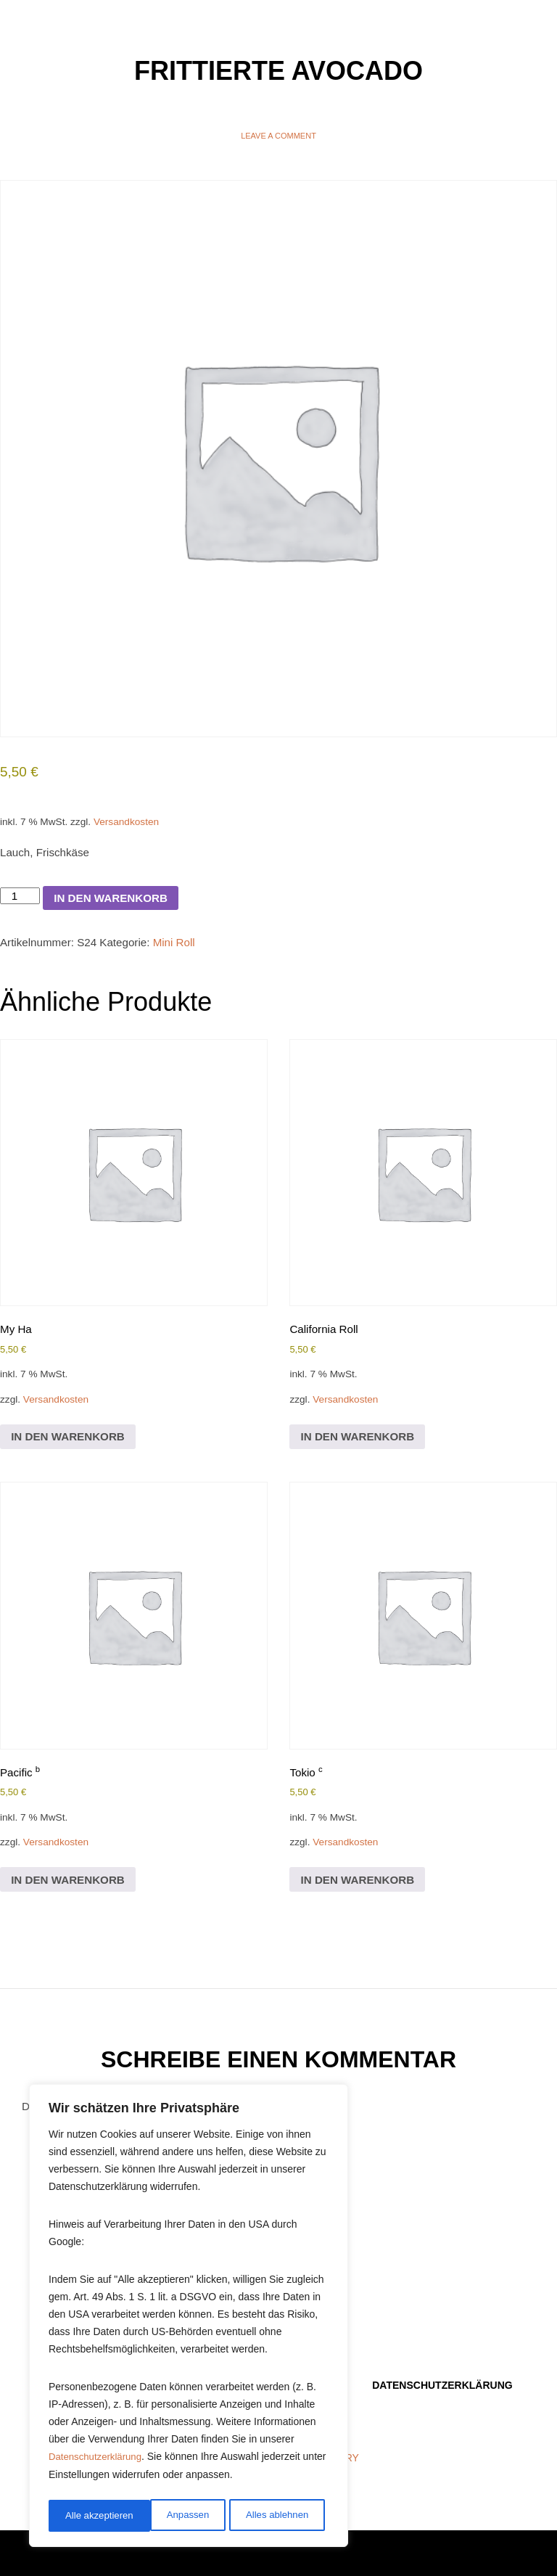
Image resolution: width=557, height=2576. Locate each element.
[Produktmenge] (21, 905)
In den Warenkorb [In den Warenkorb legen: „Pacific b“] (71, 1906)
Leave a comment (278, 135)
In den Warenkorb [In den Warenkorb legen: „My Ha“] (71, 1454)
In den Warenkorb (116, 907)
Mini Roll (183, 954)
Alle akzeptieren (278, 2516)
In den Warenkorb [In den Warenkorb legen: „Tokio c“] (361, 1906)
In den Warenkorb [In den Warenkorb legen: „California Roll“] (361, 1454)
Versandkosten (133, 826)
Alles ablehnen (174, 2516)
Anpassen (84, 2516)
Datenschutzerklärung (98, 2462)
